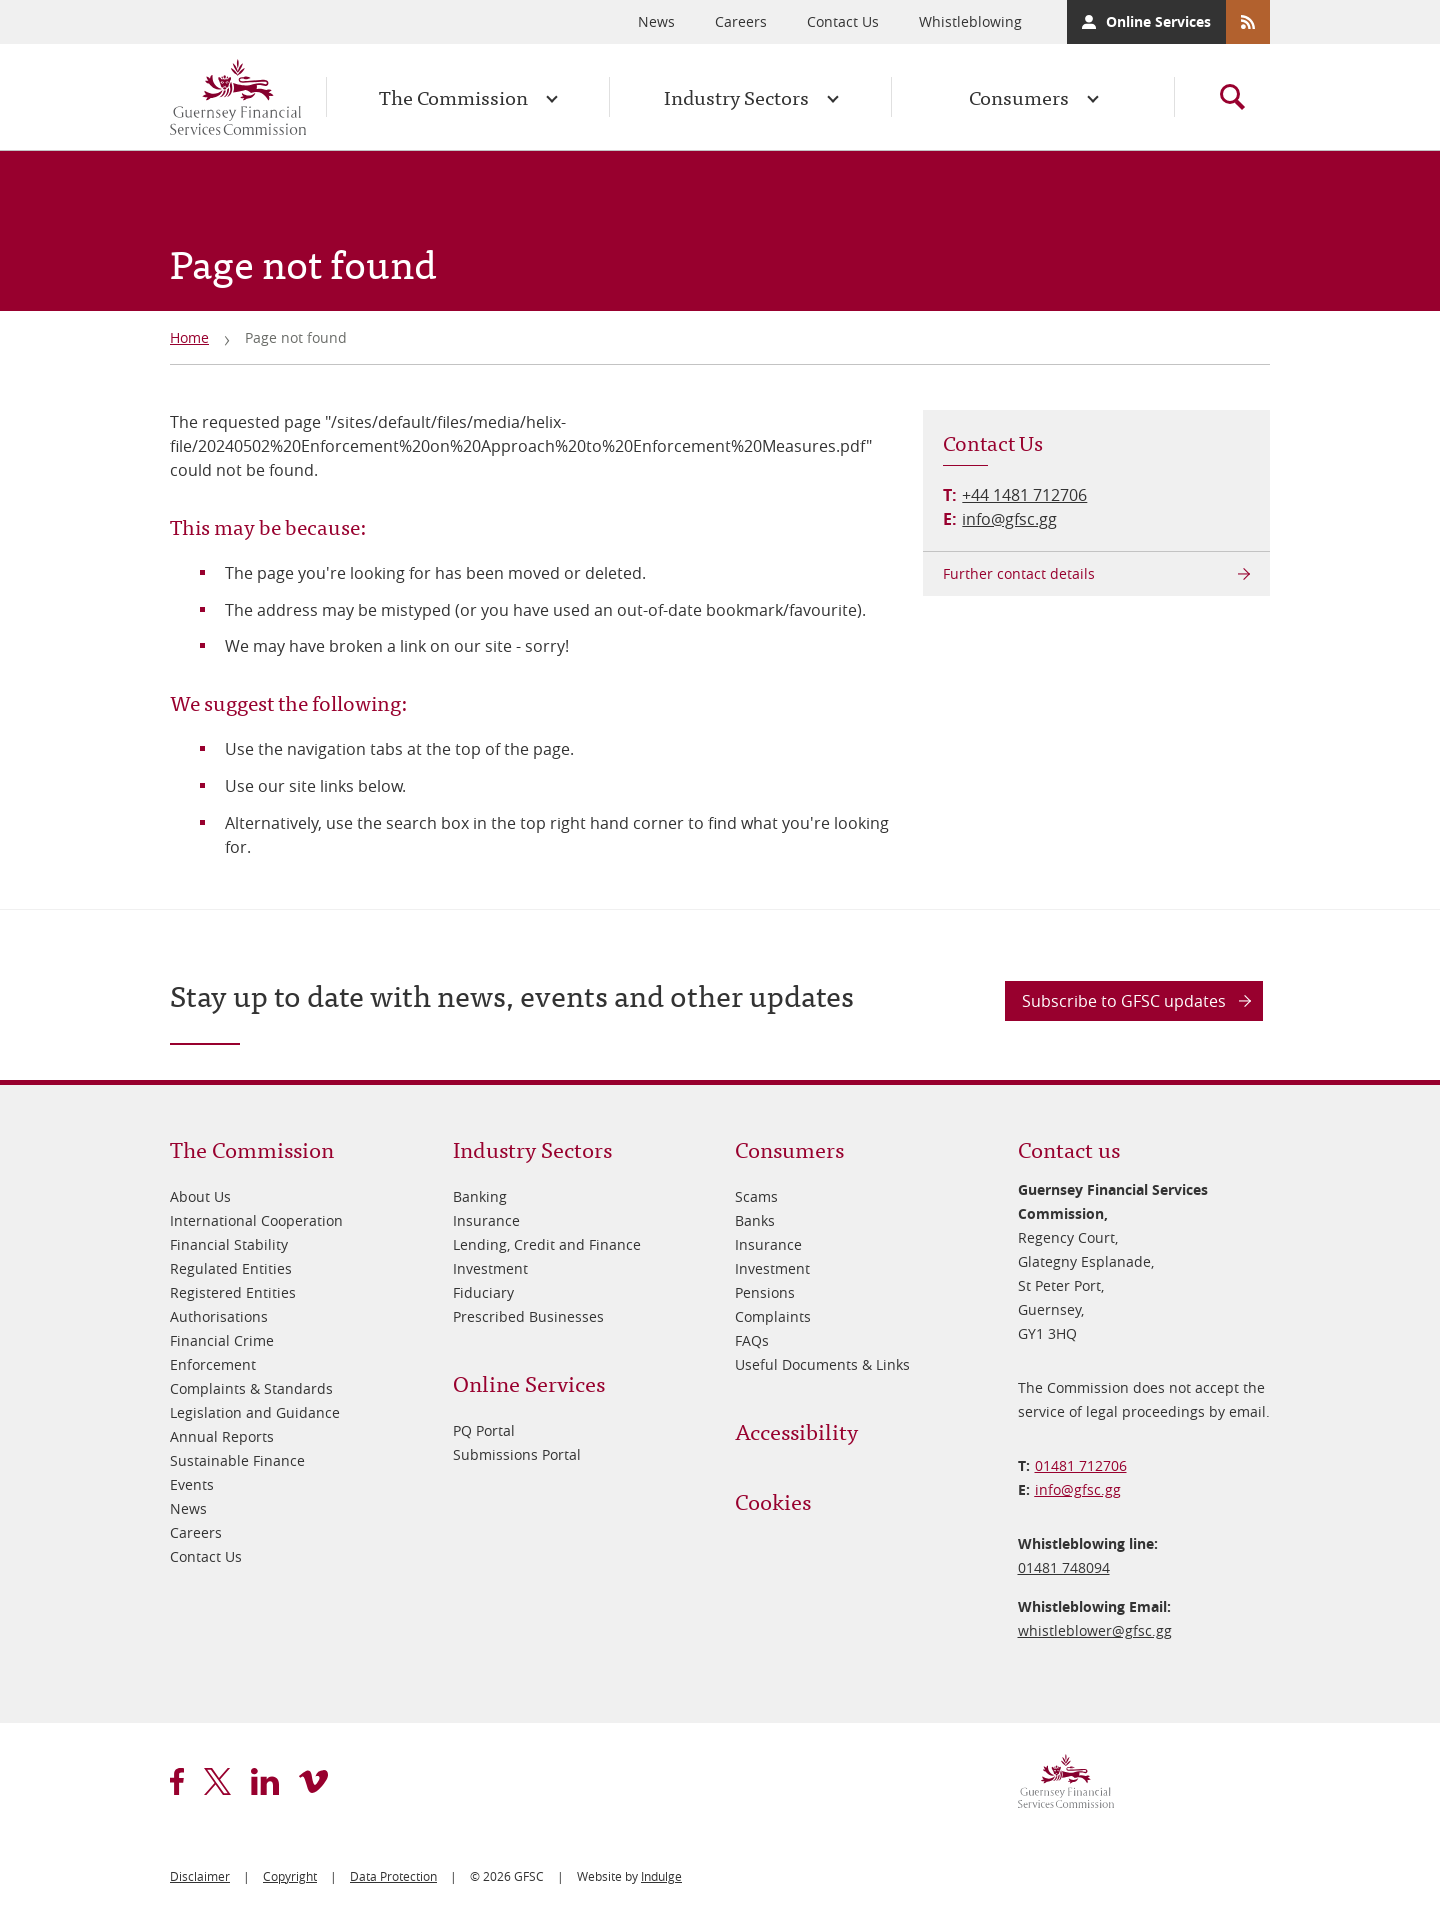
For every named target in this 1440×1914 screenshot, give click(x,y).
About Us (200, 1196)
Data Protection (393, 1876)
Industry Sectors (736, 96)
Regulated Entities (231, 1268)
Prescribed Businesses (528, 1316)
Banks (755, 1220)
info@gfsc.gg (1009, 519)
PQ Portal (484, 1430)
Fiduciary (483, 1292)
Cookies (773, 1500)
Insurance (486, 1220)
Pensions (765, 1292)
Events (192, 1484)
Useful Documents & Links (822, 1364)
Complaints (773, 1316)
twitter (217, 1781)
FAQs (752, 1340)
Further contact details (1019, 573)
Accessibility (796, 1430)
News (656, 21)
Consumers (1019, 96)
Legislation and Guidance (255, 1412)
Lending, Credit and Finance (547, 1244)
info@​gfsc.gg (1078, 1489)
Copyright (290, 1876)
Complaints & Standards (251, 1388)
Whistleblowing (970, 21)
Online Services (1158, 21)
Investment (490, 1268)
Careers (741, 21)
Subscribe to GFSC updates (1124, 1001)
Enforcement (213, 1364)
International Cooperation (256, 1220)
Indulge (661, 1876)
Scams (756, 1196)
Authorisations (219, 1316)
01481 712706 (1081, 1465)
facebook (177, 1781)
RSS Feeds (1248, 22)
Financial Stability (229, 1244)
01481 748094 (1064, 1567)
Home (189, 337)
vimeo (313, 1781)
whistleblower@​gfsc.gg (1095, 1630)
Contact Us (843, 21)
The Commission (453, 96)
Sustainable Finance (237, 1460)
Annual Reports (222, 1436)
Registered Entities (233, 1292)
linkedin (265, 1781)
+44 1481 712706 (1024, 495)
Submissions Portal (517, 1454)
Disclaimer (200, 1876)
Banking (480, 1196)
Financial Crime (222, 1340)
